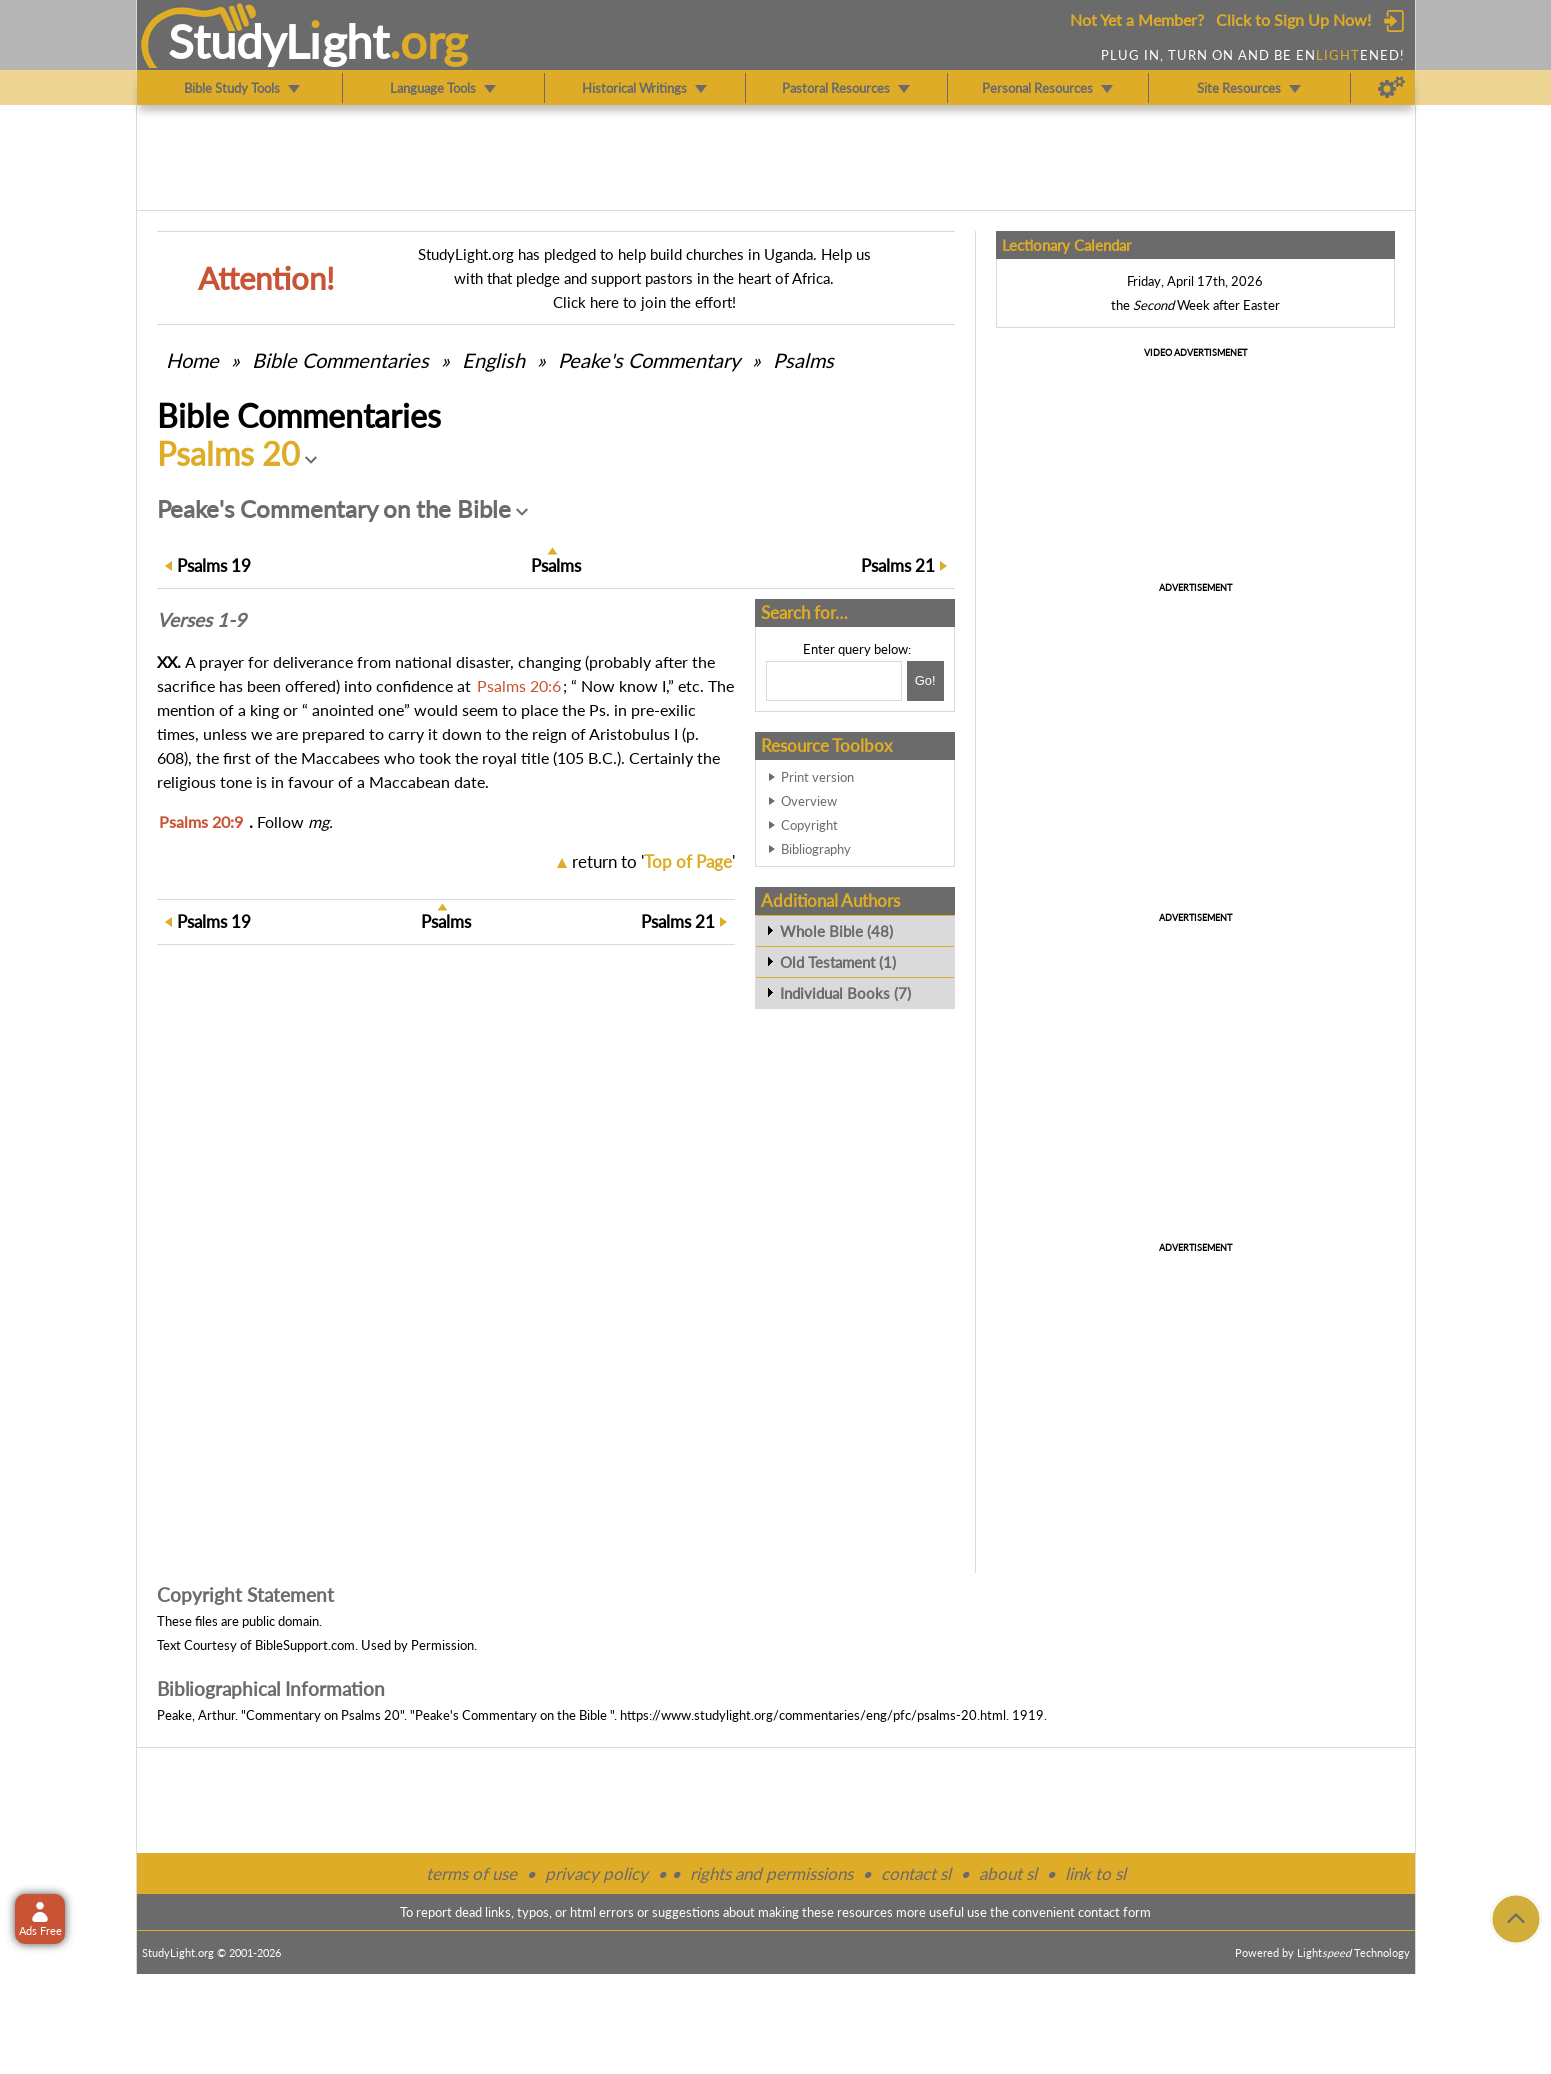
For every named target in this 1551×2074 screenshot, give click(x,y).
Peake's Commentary (649, 360)
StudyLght (278, 41)
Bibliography (816, 849)
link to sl (1095, 1873)
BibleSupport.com (305, 1645)
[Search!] (925, 681)
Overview (809, 801)
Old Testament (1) (838, 962)
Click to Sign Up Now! (1293, 19)
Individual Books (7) (845, 993)
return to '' (653, 861)
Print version (817, 777)
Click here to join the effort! (644, 302)
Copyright (809, 825)
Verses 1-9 (201, 620)
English (493, 360)
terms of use (471, 1873)
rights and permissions (771, 1873)
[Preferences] (1391, 88)
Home (192, 360)
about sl (1008, 1873)
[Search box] (834, 681)
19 (214, 565)
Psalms (803, 360)
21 (898, 565)
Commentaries (340, 360)
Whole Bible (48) (836, 931)
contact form (1114, 1912)
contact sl (916, 1873)
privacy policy (596, 1873)
